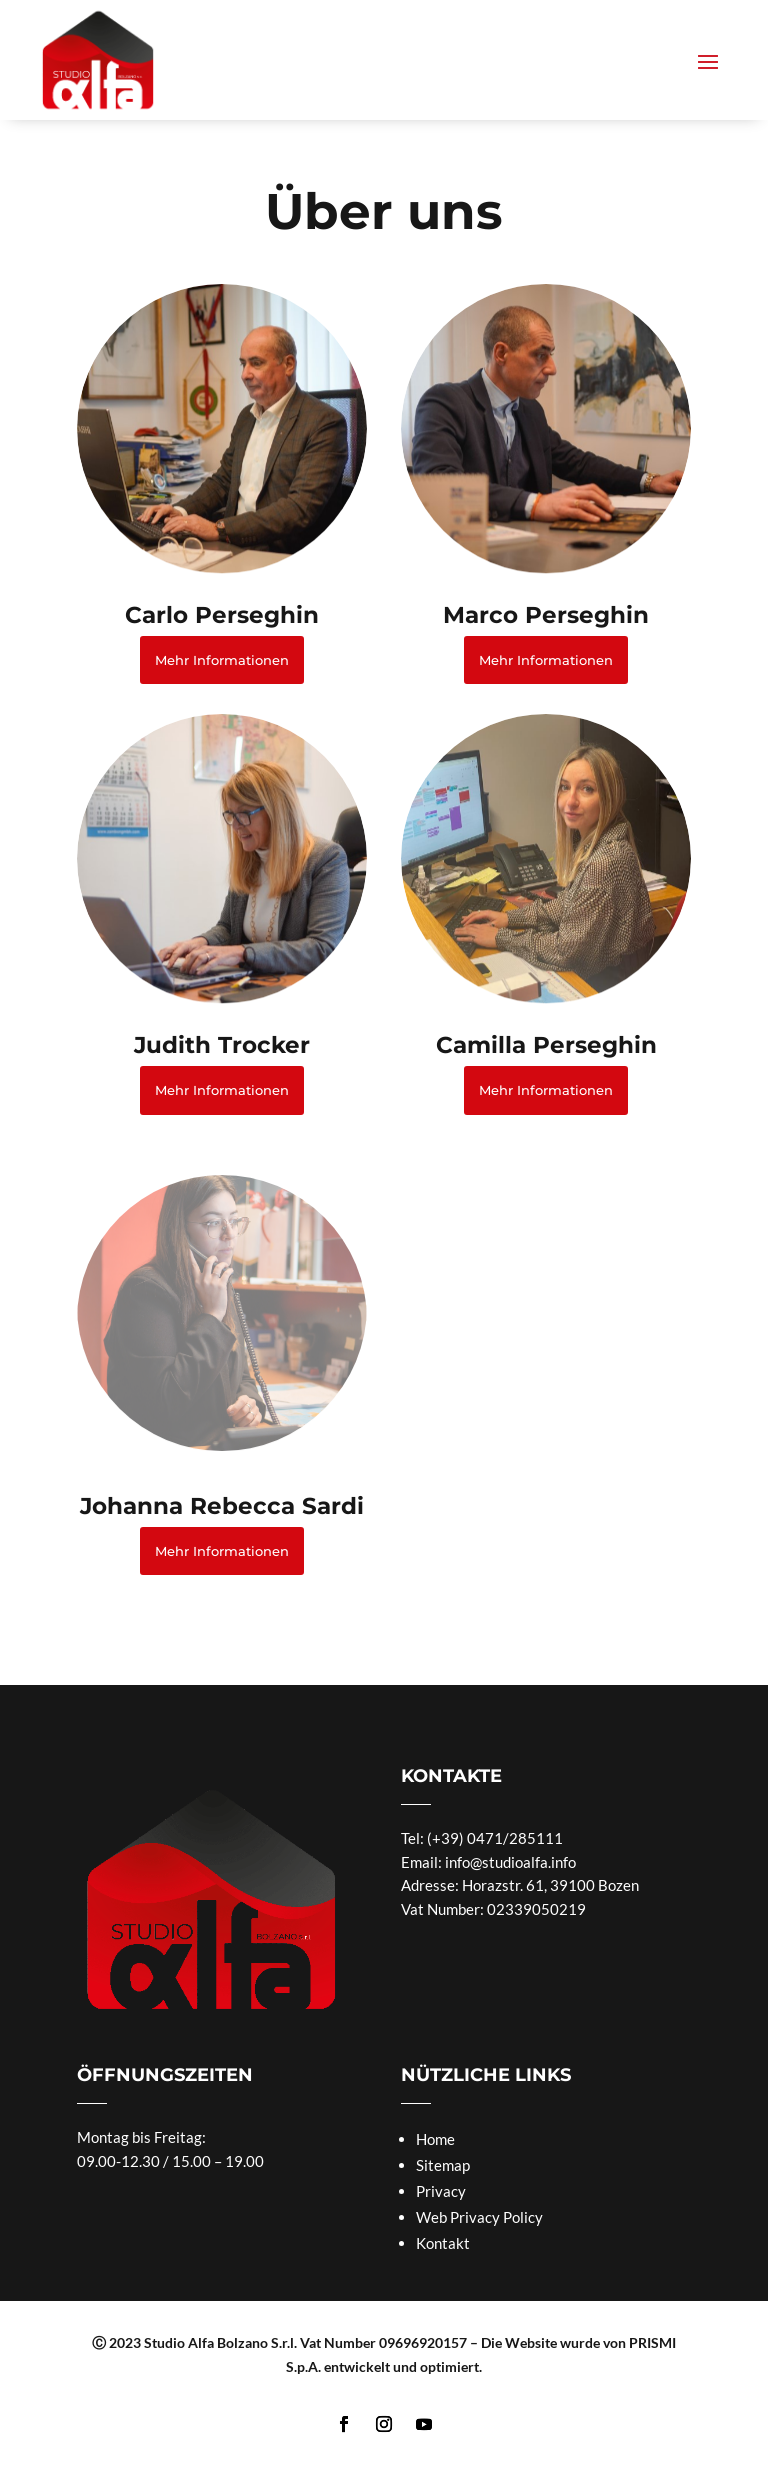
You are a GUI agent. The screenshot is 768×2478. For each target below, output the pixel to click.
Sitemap (443, 2165)
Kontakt (443, 2243)
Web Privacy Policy (479, 2217)
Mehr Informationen (222, 660)
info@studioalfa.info (510, 1862)
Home (435, 2139)
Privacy (441, 2191)
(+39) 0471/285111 (495, 1838)
